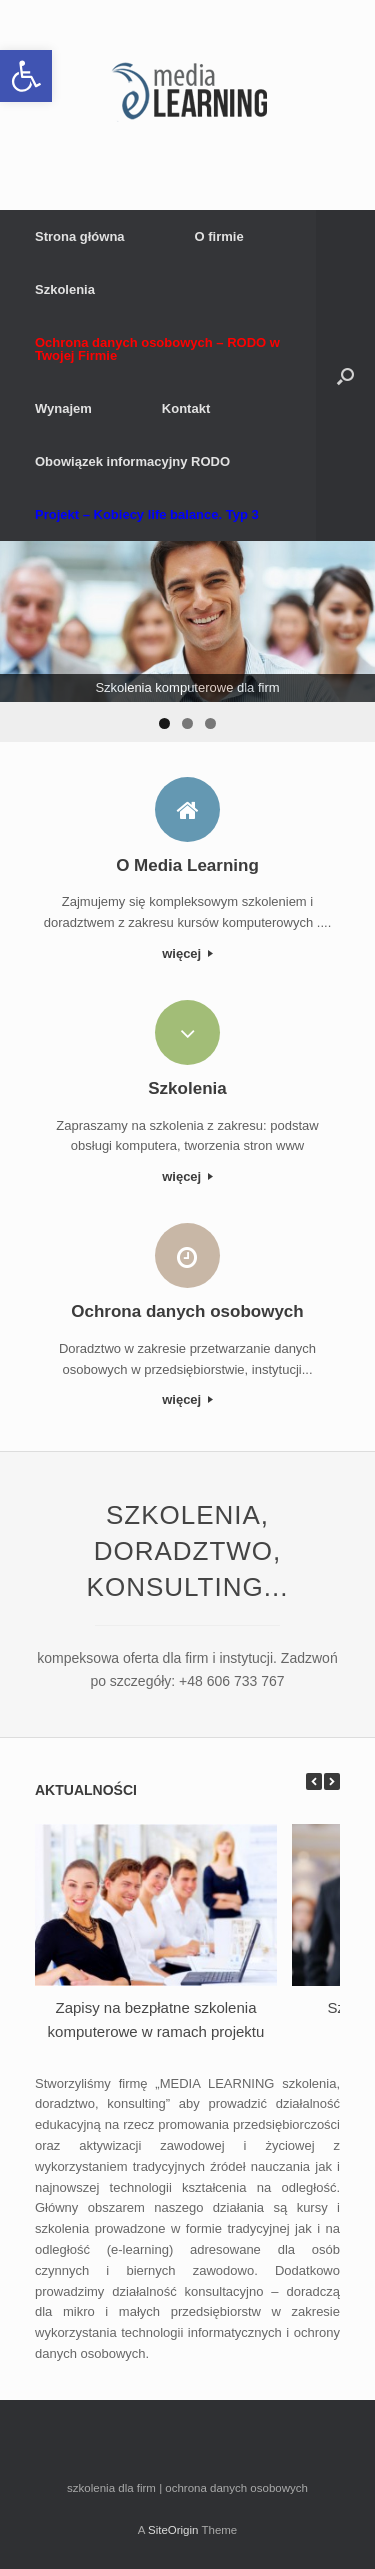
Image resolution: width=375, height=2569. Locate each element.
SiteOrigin (173, 2530)
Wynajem (63, 408)
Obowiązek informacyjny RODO (132, 461)
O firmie (219, 236)
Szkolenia (65, 289)
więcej (187, 953)
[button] (26, 76)
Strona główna (80, 236)
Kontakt (186, 408)
